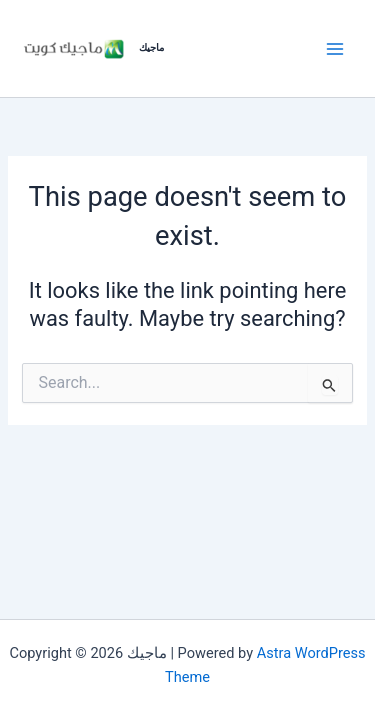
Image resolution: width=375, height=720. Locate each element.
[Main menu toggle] (335, 48)
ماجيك (151, 47)
